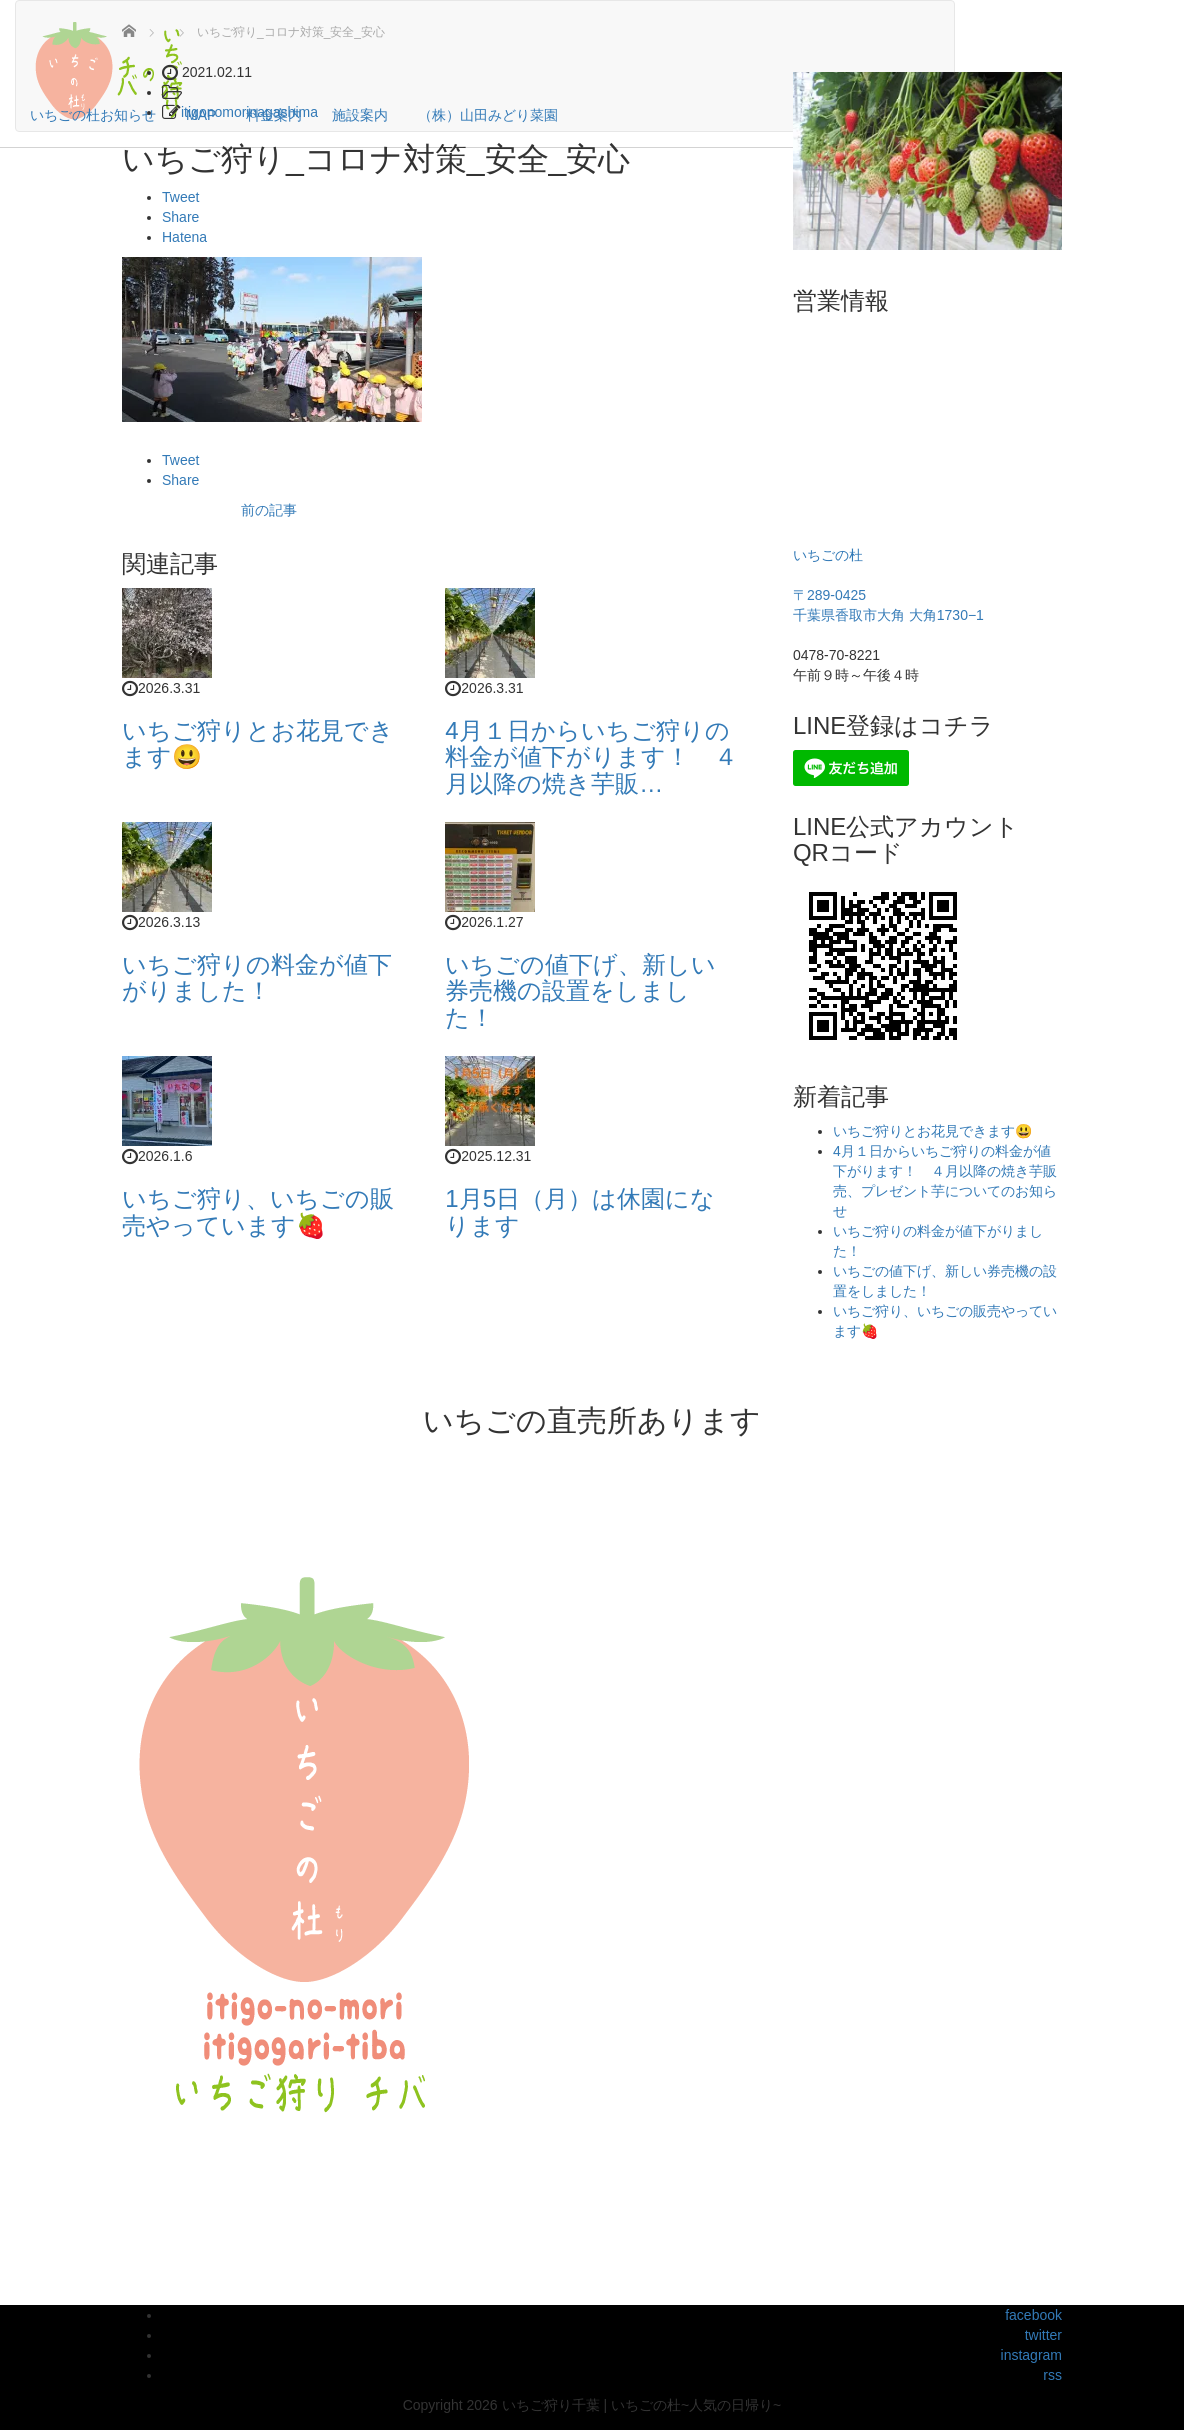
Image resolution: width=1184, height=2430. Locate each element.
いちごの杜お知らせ (93, 115)
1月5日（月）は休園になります (580, 1211)
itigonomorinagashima (249, 112)
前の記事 (269, 510)
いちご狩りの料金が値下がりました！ (257, 977)
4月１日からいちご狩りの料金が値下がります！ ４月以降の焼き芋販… (591, 757)
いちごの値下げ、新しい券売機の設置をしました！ (580, 991)
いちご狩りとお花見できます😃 (258, 743)
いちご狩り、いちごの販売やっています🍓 (258, 1211)
